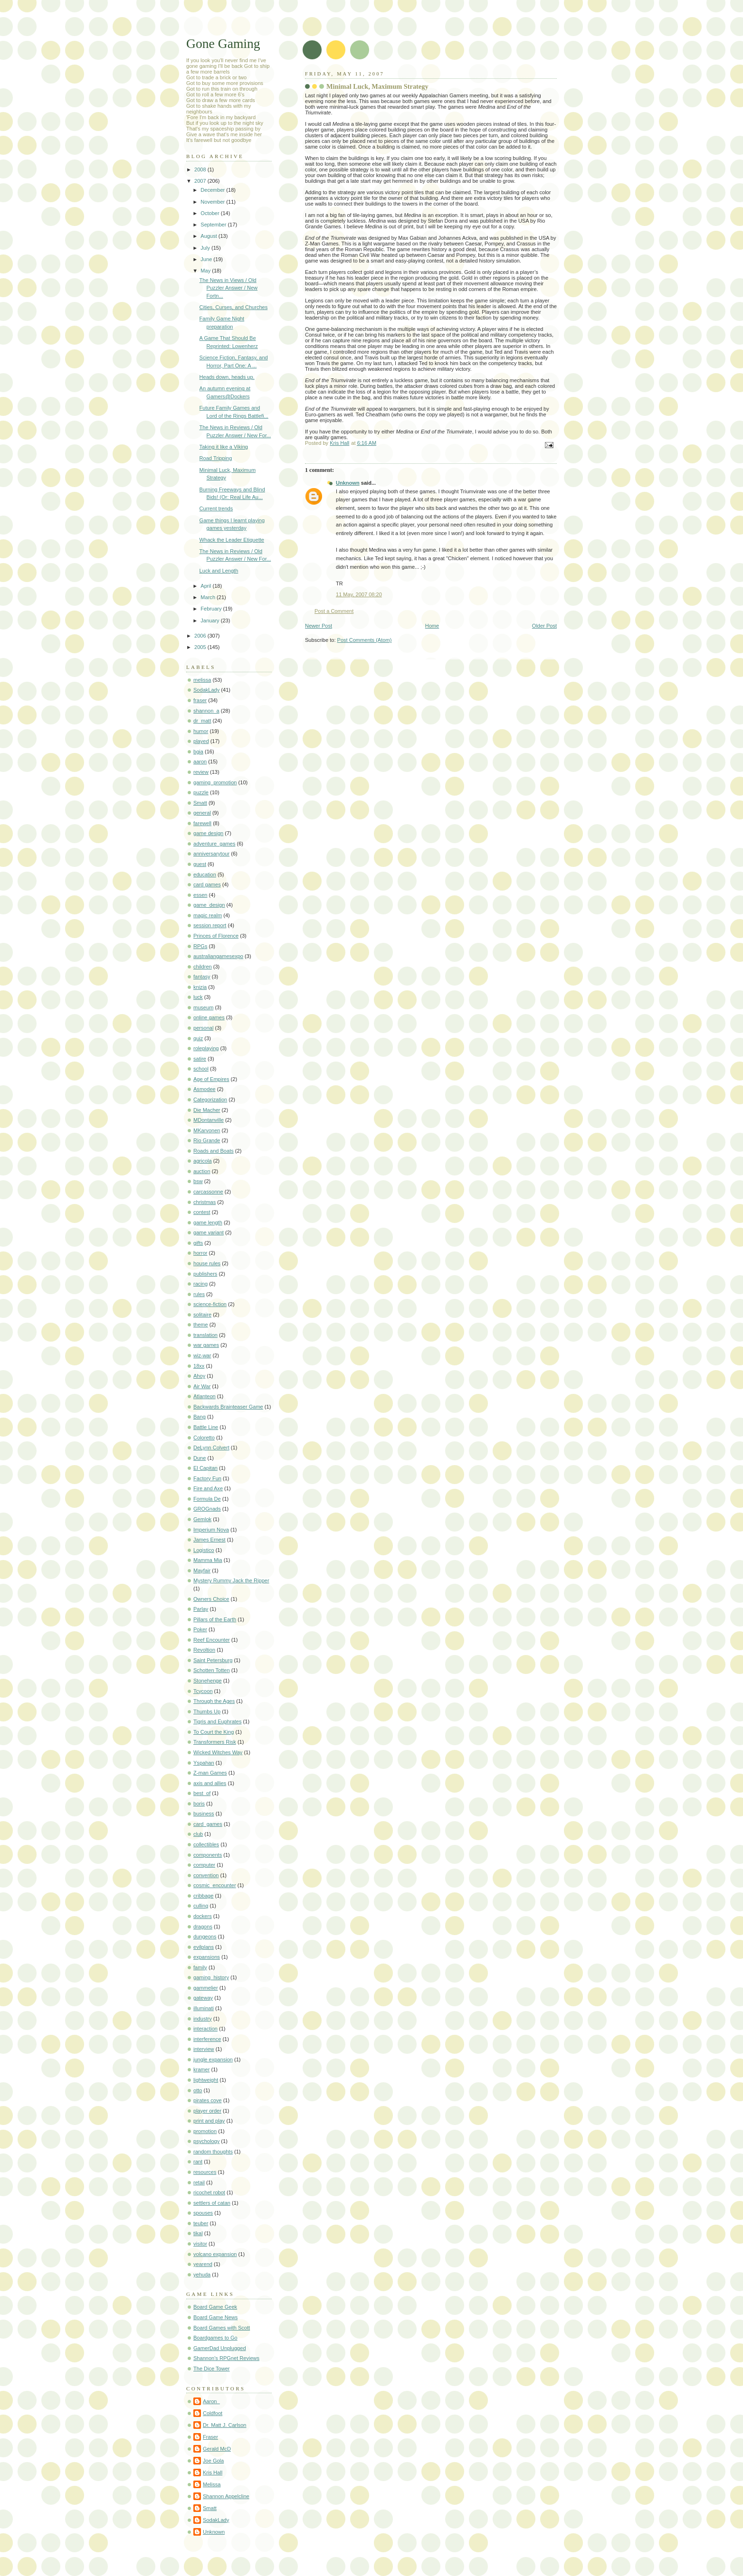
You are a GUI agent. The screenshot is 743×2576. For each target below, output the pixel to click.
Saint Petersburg (212, 1660)
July (205, 248)
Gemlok (202, 1519)
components (207, 1855)
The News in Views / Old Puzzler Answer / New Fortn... (228, 288)
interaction (205, 2028)
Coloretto (204, 1437)
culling (200, 1905)
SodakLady (206, 690)
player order (207, 2111)
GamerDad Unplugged (219, 2348)
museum (203, 1007)
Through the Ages (214, 1701)
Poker (200, 1629)
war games (206, 1345)
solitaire (202, 1314)
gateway (203, 1998)
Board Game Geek (215, 2307)
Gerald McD (217, 2449)
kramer (201, 2069)
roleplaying (206, 1048)
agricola (202, 1161)
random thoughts (213, 2151)
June (206, 259)
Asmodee (204, 1089)
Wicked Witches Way (217, 1752)
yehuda (201, 2274)
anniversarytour (211, 853)
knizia (200, 987)
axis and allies (209, 1783)
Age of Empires (211, 1079)
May (206, 270)
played (201, 741)
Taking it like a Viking (224, 447)
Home (432, 626)
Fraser (210, 2437)
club (198, 1834)
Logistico (203, 1550)
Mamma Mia (207, 1560)
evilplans (203, 1947)
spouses (203, 2213)
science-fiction (210, 1304)
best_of (201, 1793)
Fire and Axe (208, 1488)
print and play (209, 2121)
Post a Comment (333, 611)
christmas (204, 1202)
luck (198, 997)
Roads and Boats (213, 1151)
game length (207, 1222)
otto (197, 2090)
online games (209, 1017)
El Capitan (205, 1468)
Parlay (200, 1609)
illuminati (203, 2008)
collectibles (206, 1844)
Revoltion (204, 1650)
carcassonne (208, 1191)
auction (201, 1171)
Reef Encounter (211, 1640)
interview (203, 2049)
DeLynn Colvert (211, 1447)
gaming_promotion (215, 782)
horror (200, 1253)
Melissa (211, 2484)
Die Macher (206, 1110)
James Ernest (209, 1539)
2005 (201, 647)
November (213, 202)
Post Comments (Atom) (364, 640)
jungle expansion (213, 2059)
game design (208, 833)
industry (202, 2018)
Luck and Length (219, 570)
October (210, 213)
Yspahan (203, 1763)
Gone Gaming (223, 43)
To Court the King (213, 1732)
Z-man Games (210, 1773)
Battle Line (205, 1427)
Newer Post (318, 626)
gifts (198, 1243)
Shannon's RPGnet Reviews (226, 2358)
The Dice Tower (211, 2368)
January (210, 620)
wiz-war (202, 1355)
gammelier (205, 1988)
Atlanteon (204, 1396)
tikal (198, 2233)
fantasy (201, 976)
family (200, 1967)
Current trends (216, 508)
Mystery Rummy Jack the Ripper (231, 1580)
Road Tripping (216, 458)
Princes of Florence (215, 936)
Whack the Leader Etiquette (232, 540)
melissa (202, 680)
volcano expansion (215, 2254)
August (209, 236)
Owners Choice (211, 1599)
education (204, 874)
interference (207, 2039)
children (202, 966)
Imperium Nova (211, 1529)
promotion (205, 2131)
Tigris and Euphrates (217, 1721)
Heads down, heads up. (227, 377)
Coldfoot (212, 2413)
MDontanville (208, 1120)
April (206, 586)
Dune (199, 1458)
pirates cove (207, 2100)
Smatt (200, 803)
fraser (200, 700)
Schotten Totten (211, 1670)
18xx (198, 1366)
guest (199, 864)
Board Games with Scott (221, 2328)
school (201, 1069)
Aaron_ (211, 2401)
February (211, 608)
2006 (201, 636)
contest (201, 1212)
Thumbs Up (206, 1711)
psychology (206, 2141)
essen (200, 895)
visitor (200, 2244)
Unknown (348, 483)
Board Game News (215, 2317)
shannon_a (206, 711)
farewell (202, 823)
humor (200, 731)
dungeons (205, 1936)
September (214, 224)
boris (199, 1803)
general (202, 813)
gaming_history (211, 1977)
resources (205, 2172)
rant (197, 2161)
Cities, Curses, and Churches (234, 307)
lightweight (205, 2080)
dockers (202, 1916)
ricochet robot (209, 2192)
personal (203, 1028)
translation (205, 1335)
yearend (202, 2264)
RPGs (200, 946)
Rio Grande (206, 1140)
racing (200, 1284)
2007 (201, 181)
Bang (199, 1417)
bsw (198, 1181)
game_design (209, 905)
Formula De (207, 1499)
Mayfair (201, 1570)
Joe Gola (213, 2460)
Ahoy (199, 1376)
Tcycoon (203, 1691)
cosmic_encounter (214, 1885)
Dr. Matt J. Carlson (224, 2425)
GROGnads (207, 1509)
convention (206, 1875)
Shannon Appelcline (226, 2496)
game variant (208, 1232)
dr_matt (202, 721)
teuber (200, 2223)
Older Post (544, 626)
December (213, 190)
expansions (206, 1957)
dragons (202, 1926)
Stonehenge (207, 1680)
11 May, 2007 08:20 (359, 594)
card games (207, 884)
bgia (198, 751)
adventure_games (214, 843)
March (208, 597)
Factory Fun (207, 1478)
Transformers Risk (214, 1742)
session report (209, 925)
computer (204, 1865)
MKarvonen (206, 1130)
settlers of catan (211, 2203)
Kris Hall (212, 2472)
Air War (201, 1386)
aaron (200, 761)
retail (199, 2182)
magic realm (207, 915)
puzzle (201, 792)
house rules (206, 1263)
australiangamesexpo (218, 956)
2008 (201, 169)
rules (199, 1294)
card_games (207, 1824)
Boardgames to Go (215, 2338)
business (203, 1813)
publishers (205, 1274)
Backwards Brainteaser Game (228, 1407)
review (201, 772)
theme (200, 1324)
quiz (198, 1038)
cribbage (203, 1896)
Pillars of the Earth (214, 1619)
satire (199, 1059)
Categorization (210, 1099)
